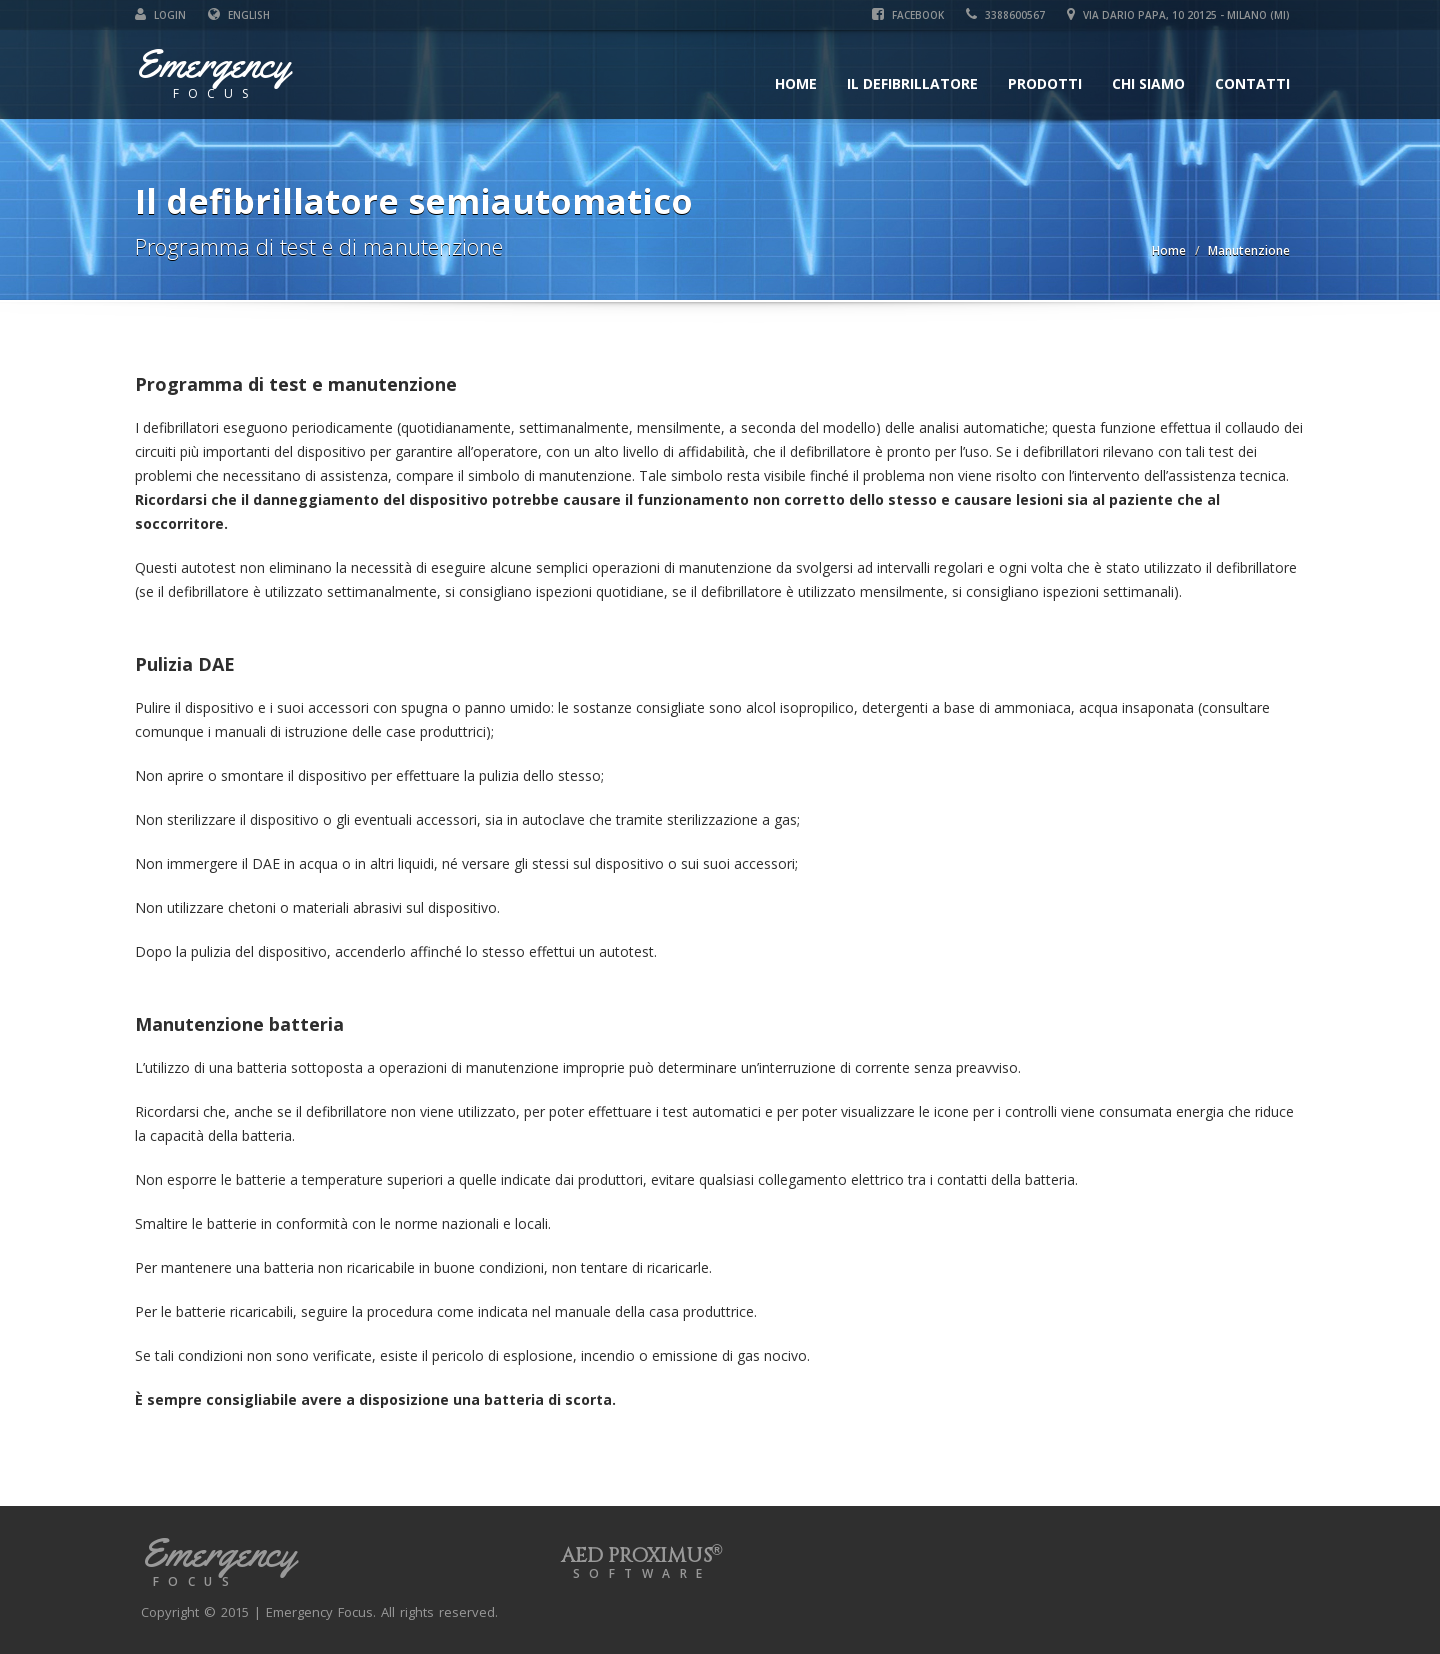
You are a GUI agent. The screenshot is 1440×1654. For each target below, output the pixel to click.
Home (796, 83)
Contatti (1252, 83)
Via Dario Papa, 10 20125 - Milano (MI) (1178, 15)
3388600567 (1005, 15)
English (239, 15)
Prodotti (1045, 83)
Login (160, 15)
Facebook (908, 15)
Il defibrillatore (912, 83)
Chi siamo (1148, 83)
